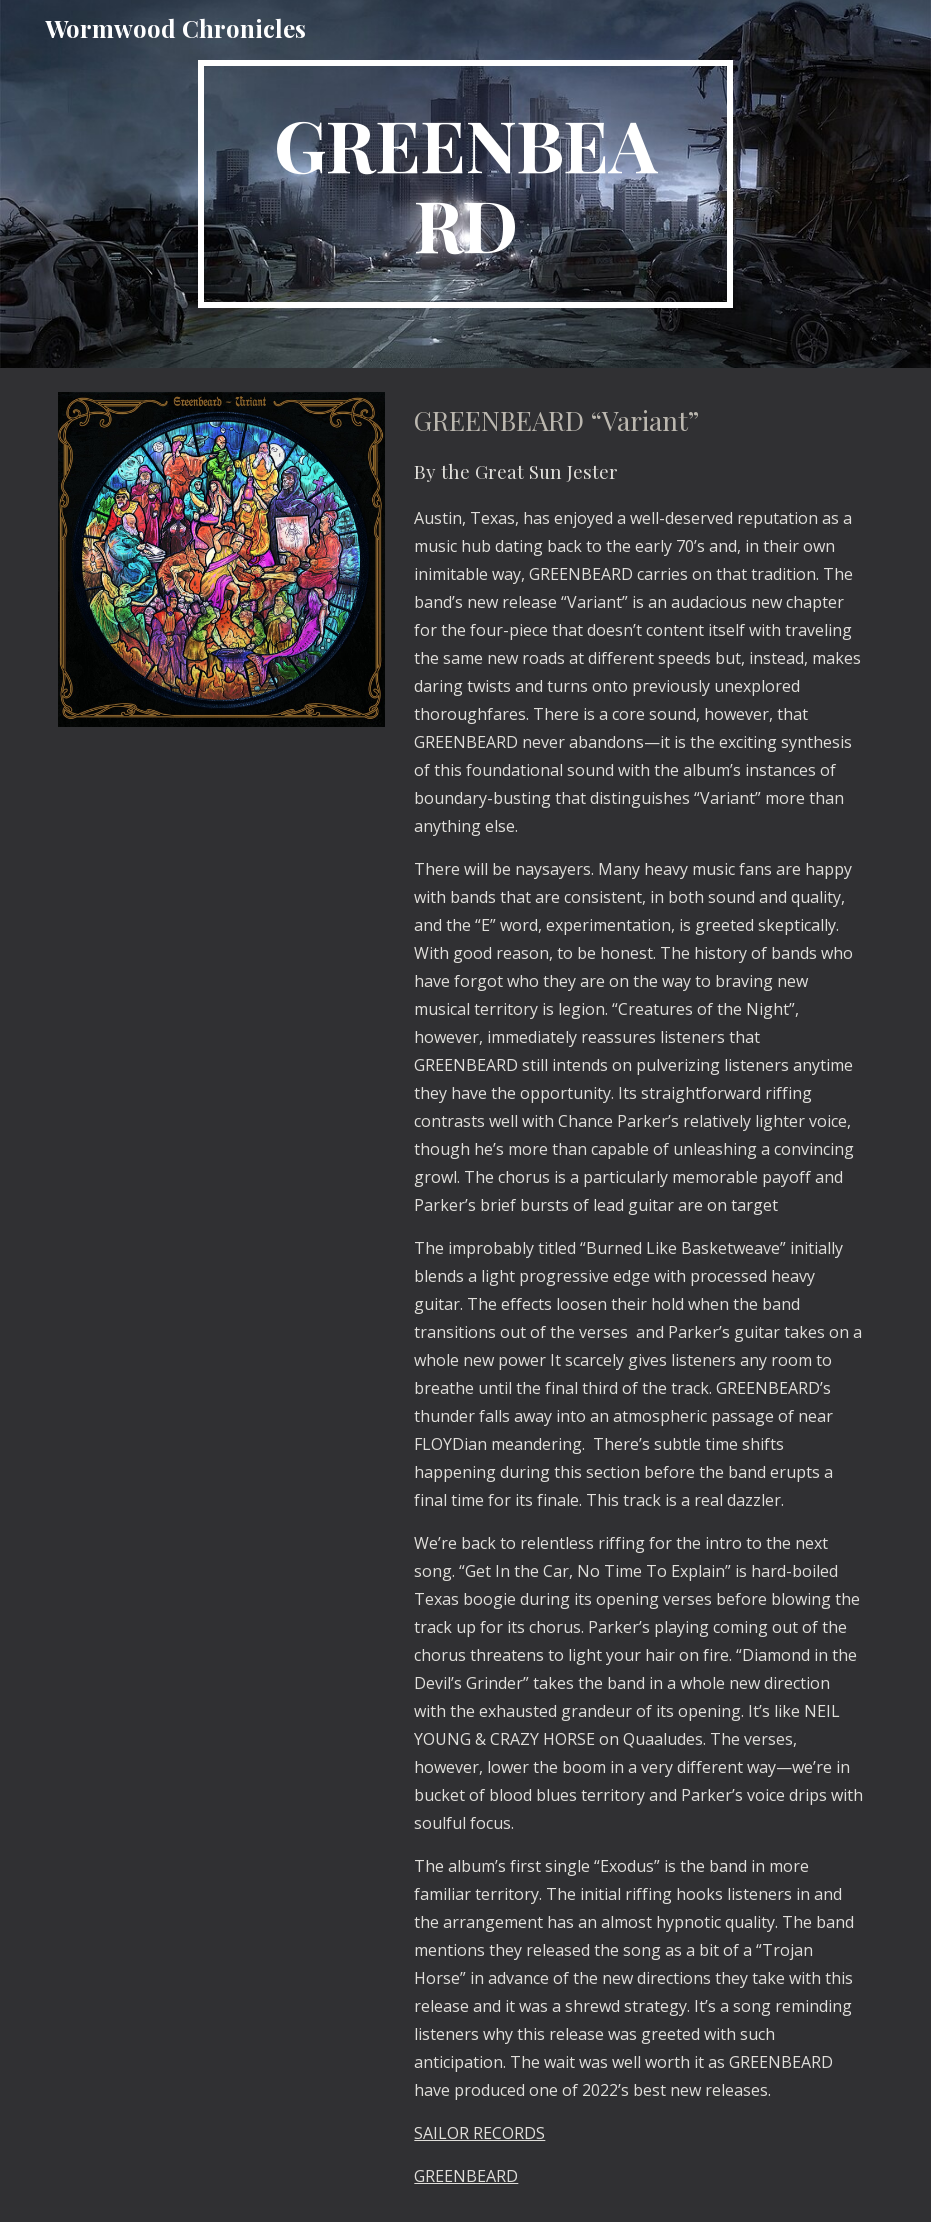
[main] (466, 184)
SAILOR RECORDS (479, 2133)
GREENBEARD (466, 2176)
